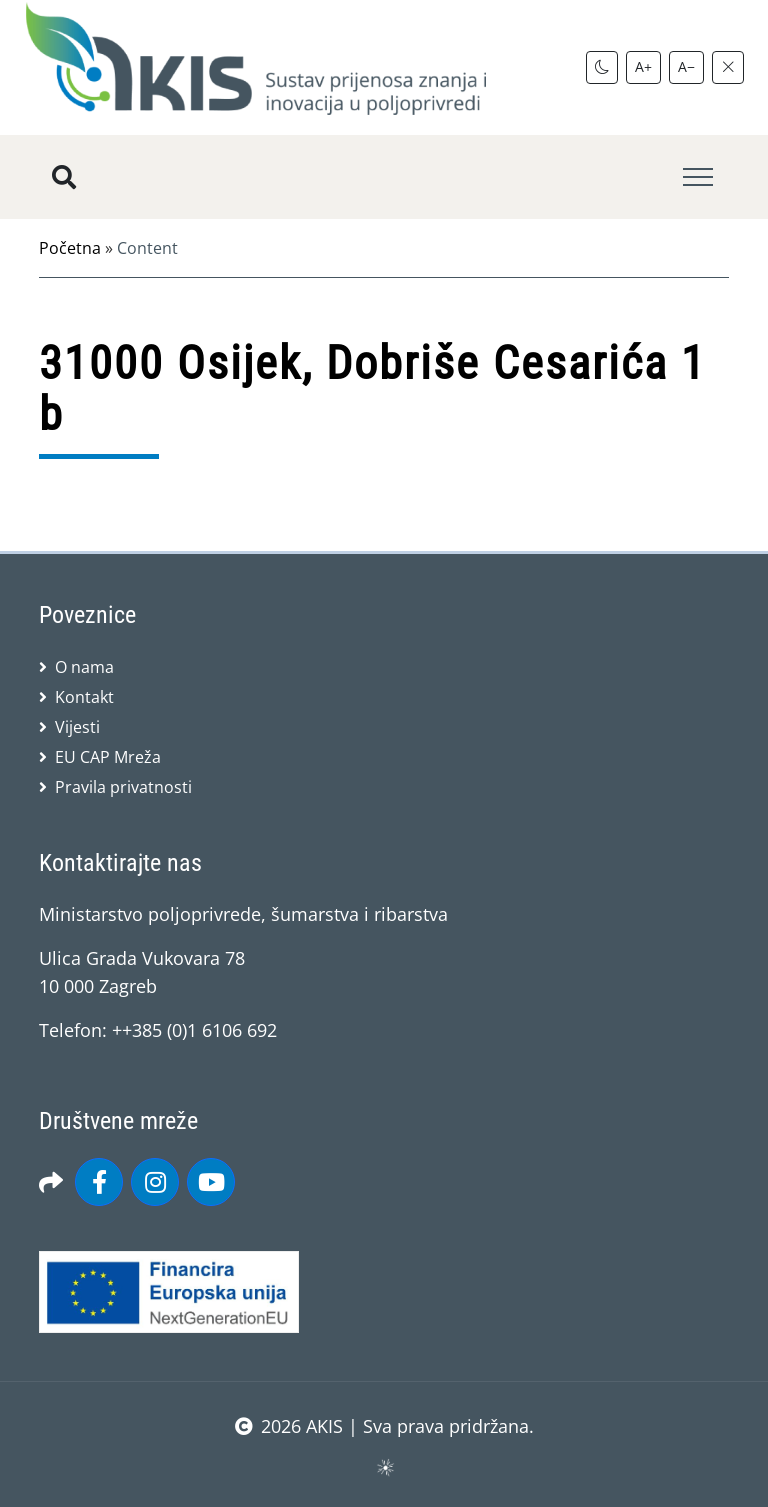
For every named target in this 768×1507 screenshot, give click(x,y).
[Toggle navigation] (698, 177)
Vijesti (77, 727)
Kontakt (84, 697)
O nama (84, 667)
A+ (643, 66)
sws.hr (384, 1466)
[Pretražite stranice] (64, 177)
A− (686, 66)
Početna (70, 248)
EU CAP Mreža (108, 757)
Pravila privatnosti (123, 787)
